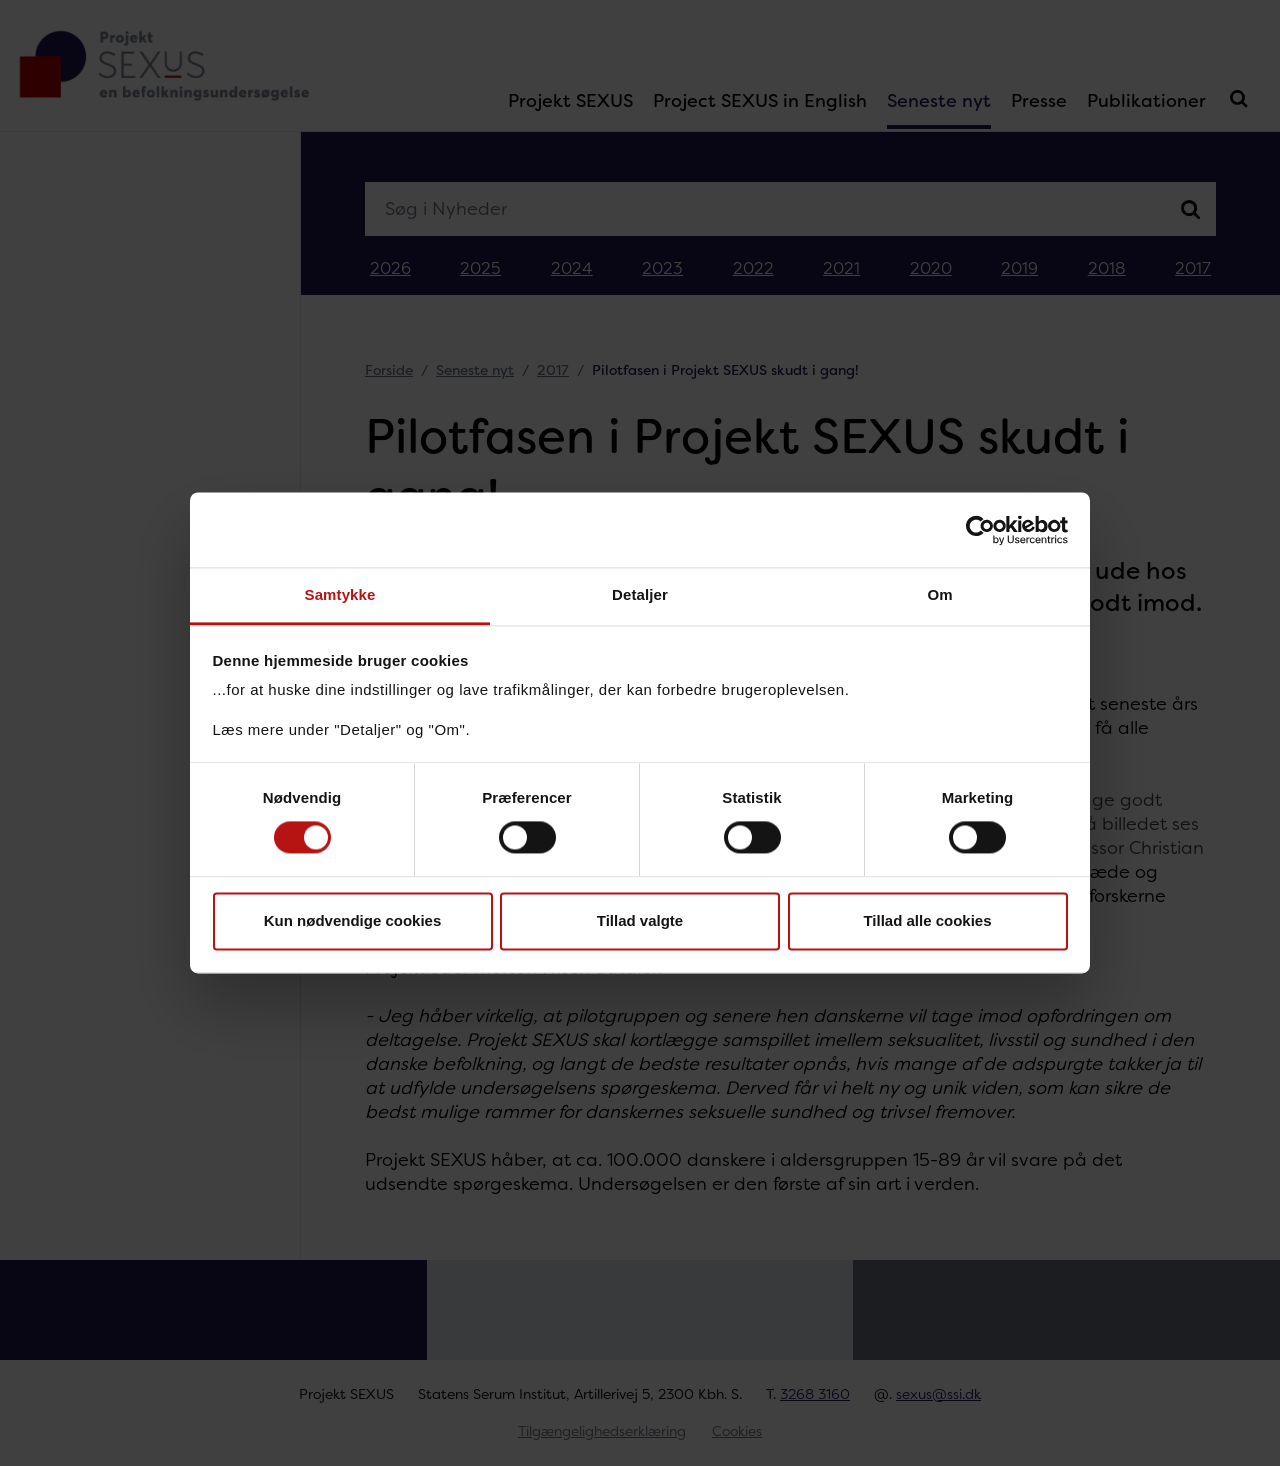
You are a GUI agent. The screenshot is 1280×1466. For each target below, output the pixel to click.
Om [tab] (939, 594)
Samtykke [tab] (340, 594)
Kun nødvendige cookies (353, 920)
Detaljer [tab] (640, 594)
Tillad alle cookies (927, 920)
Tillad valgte (640, 920)
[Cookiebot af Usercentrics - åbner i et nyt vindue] (980, 530)
